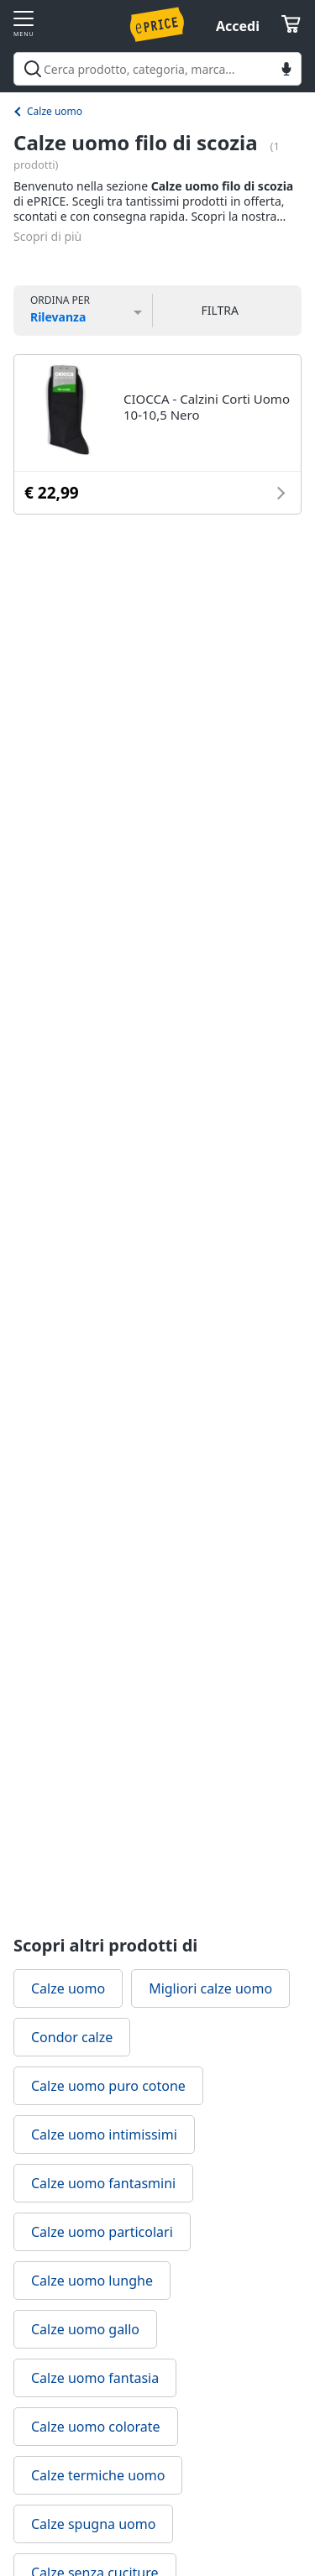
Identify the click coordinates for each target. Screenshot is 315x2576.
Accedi (238, 26)
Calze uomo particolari (102, 2232)
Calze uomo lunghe (92, 2280)
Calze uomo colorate (95, 2426)
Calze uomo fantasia (95, 2378)
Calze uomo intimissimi (104, 2134)
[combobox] (157, 69)
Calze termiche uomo (98, 2475)
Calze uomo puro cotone (108, 2086)
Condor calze (72, 2037)
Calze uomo (54, 111)
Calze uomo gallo (85, 2329)
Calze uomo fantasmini (103, 2183)
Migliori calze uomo (210, 1988)
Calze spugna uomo (93, 2524)
